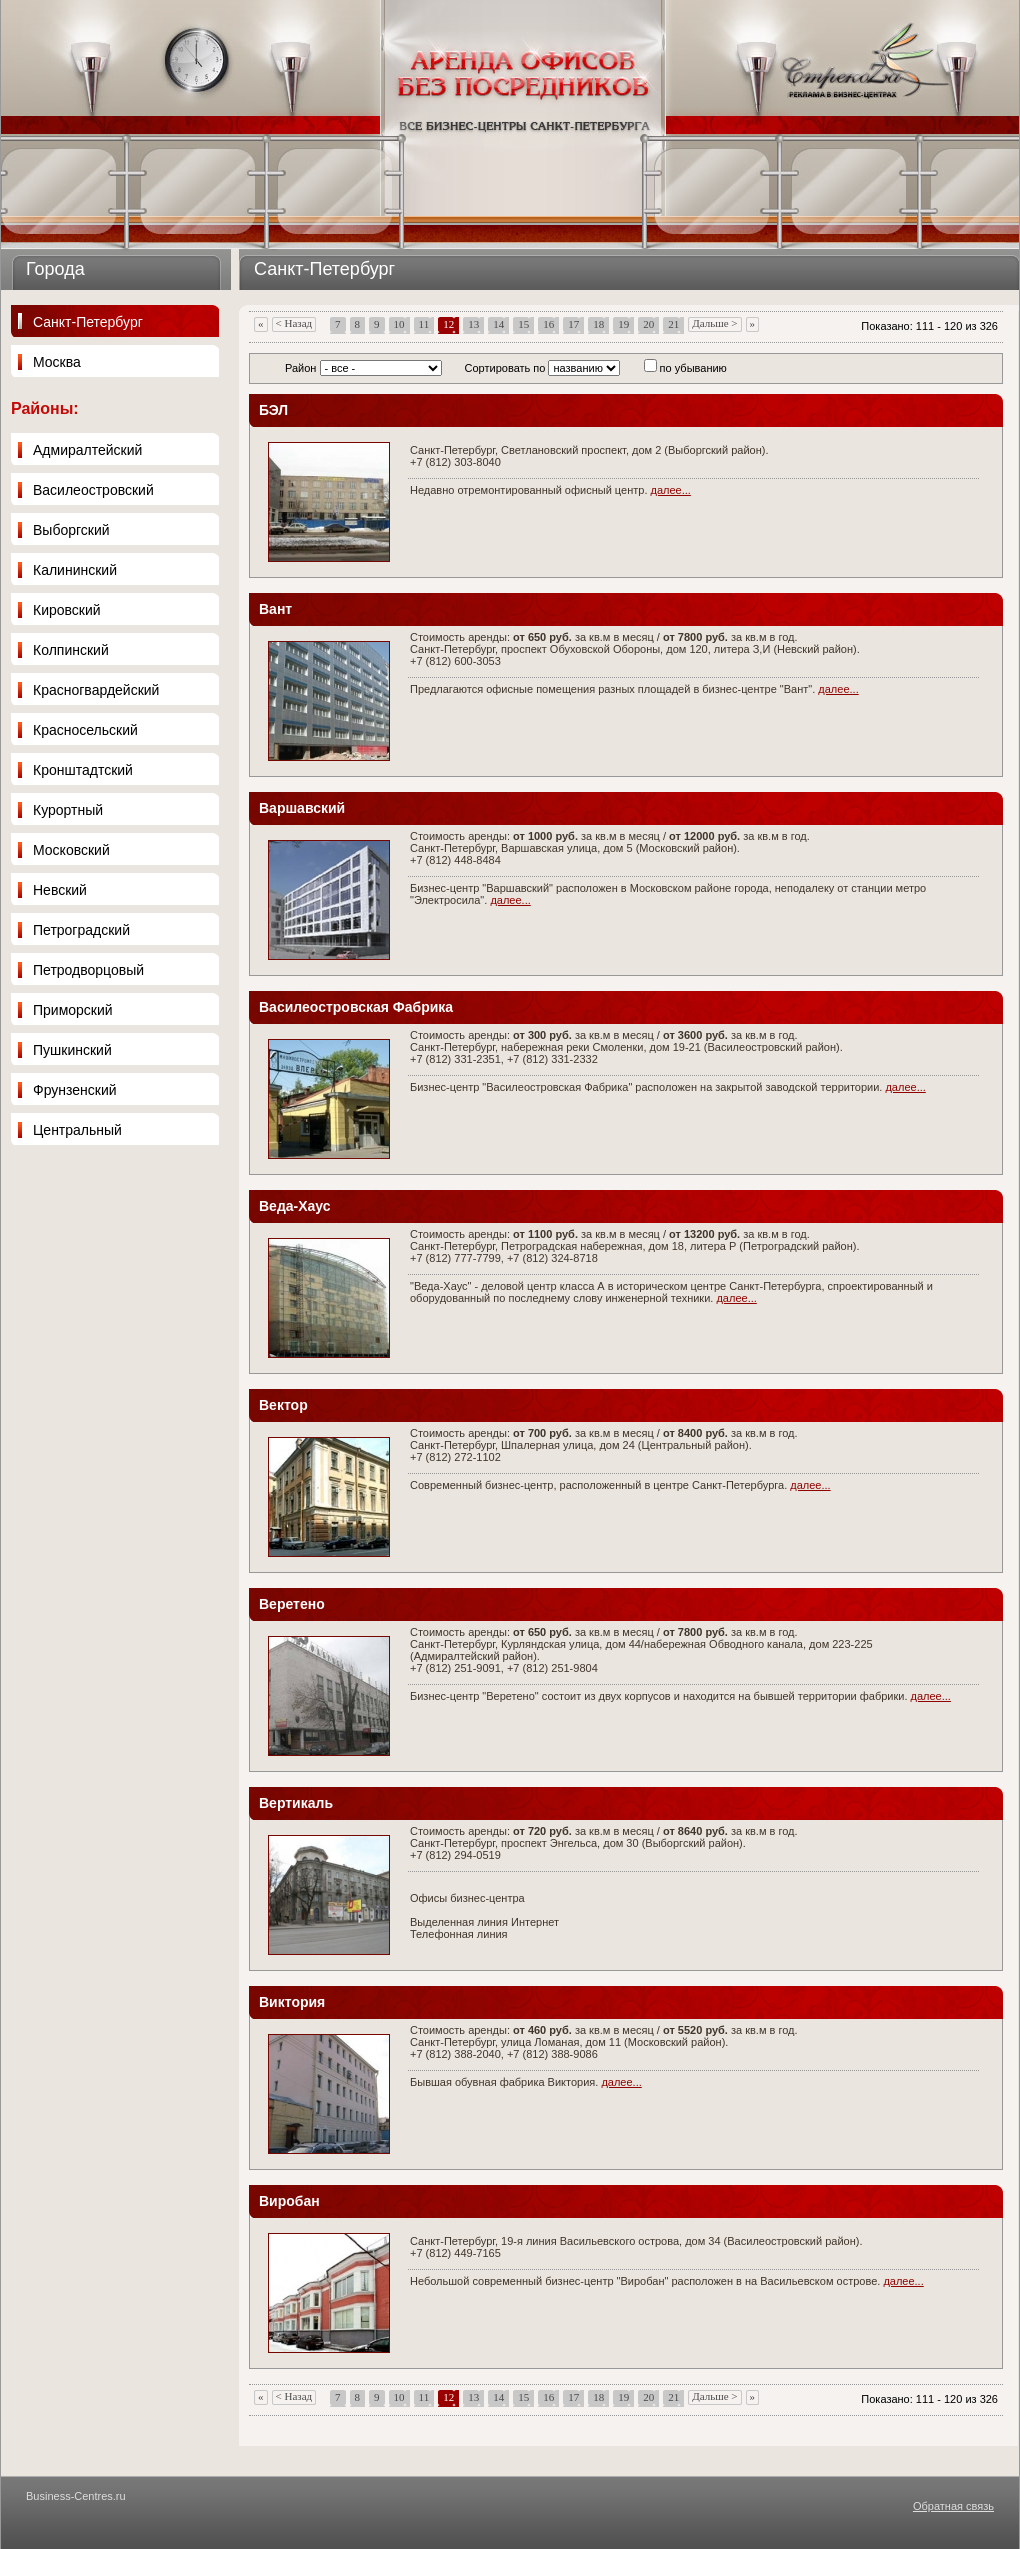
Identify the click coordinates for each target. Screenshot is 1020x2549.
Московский (71, 850)
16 (548, 324)
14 (498, 324)
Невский (60, 890)
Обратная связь (953, 2506)
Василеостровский (93, 490)
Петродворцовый (88, 970)
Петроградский (81, 930)
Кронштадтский (83, 770)
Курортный (68, 810)
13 (473, 324)
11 (424, 324)
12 (448, 324)
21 (673, 324)
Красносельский (85, 730)
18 (598, 324)
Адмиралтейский (87, 450)
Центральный (77, 1130)
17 (573, 324)
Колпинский (71, 650)
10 (399, 324)
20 (648, 324)
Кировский (67, 610)
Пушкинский (72, 1050)
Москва (57, 362)
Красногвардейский (96, 690)
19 (623, 324)
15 (523, 324)
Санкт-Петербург (88, 322)
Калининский (75, 570)
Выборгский (71, 530)
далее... (671, 490)
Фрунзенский (75, 1090)
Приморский (73, 1010)
